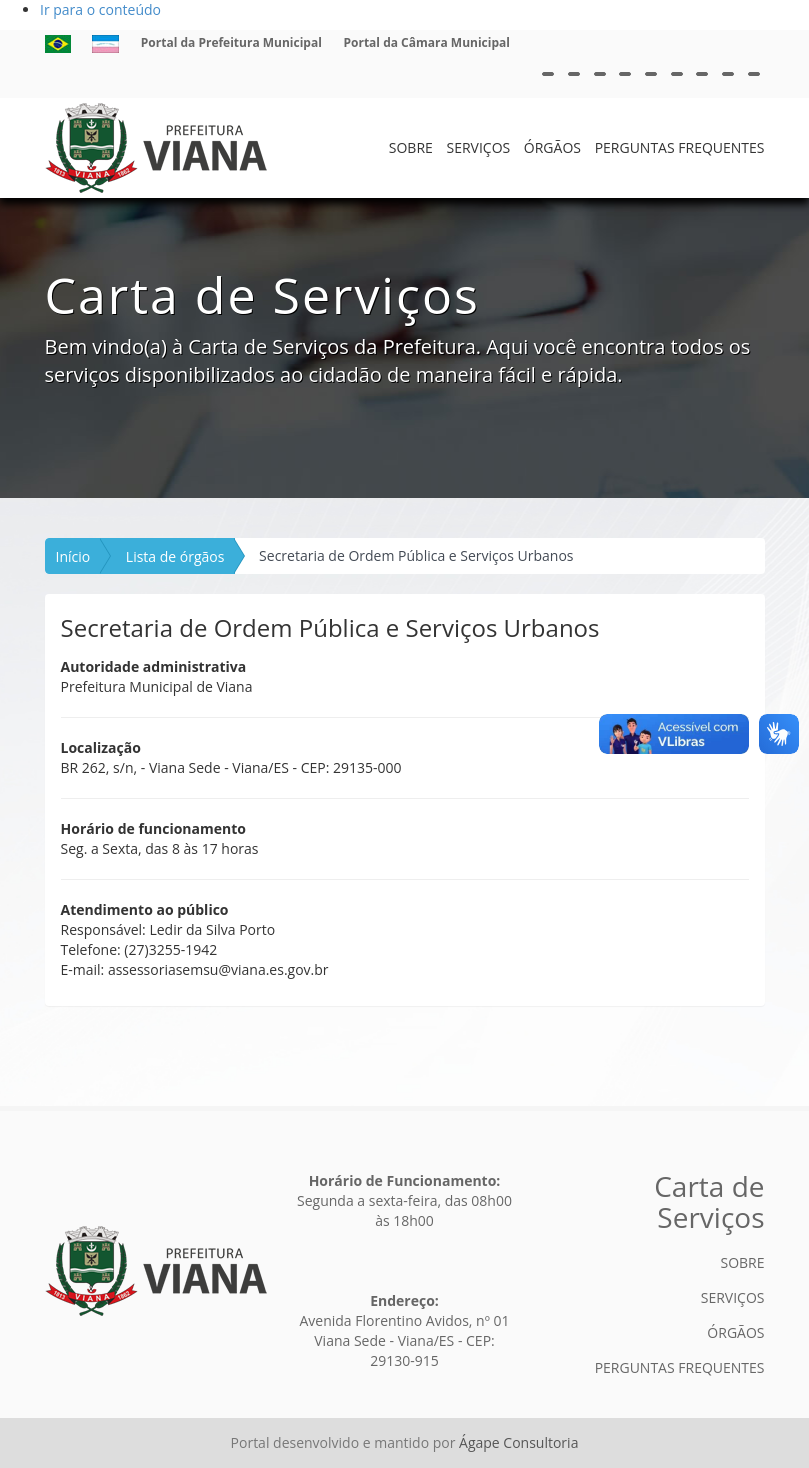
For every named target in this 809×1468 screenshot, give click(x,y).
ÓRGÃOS (552, 147)
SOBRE (411, 147)
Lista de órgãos (175, 556)
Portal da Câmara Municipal (427, 42)
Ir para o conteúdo (100, 9)
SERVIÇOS (478, 147)
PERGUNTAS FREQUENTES (680, 147)
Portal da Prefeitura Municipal (231, 42)
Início (73, 556)
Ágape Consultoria (518, 1442)
